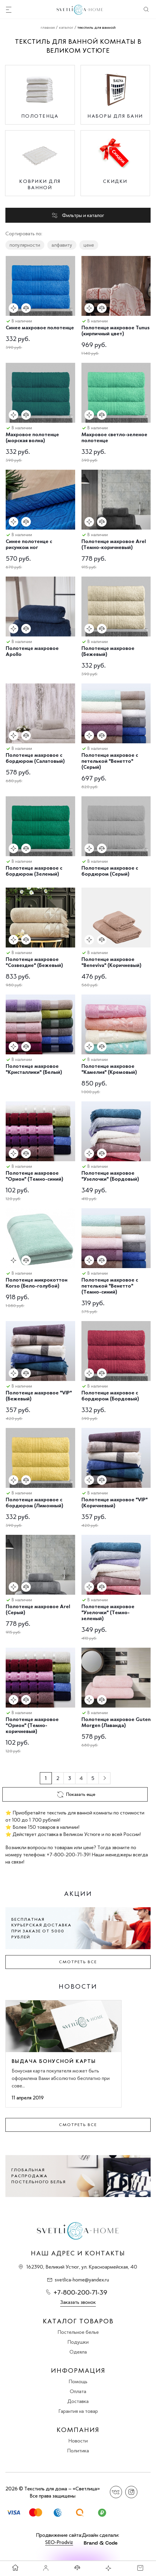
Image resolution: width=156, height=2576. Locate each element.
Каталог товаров (78, 2321)
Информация (78, 2371)
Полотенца (39, 116)
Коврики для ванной (39, 184)
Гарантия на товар (78, 2411)
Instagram (131, 2492)
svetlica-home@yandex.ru (82, 2280)
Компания (78, 2430)
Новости (78, 2441)
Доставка (78, 2401)
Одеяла (78, 2352)
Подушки (78, 2342)
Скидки (115, 181)
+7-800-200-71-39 (80, 2292)
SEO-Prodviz (59, 2542)
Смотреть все (78, 1961)
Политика (78, 2451)
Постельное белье (78, 2332)
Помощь (78, 2381)
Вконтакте (116, 2492)
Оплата (78, 2391)
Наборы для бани (115, 116)
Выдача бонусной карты (54, 2061)
